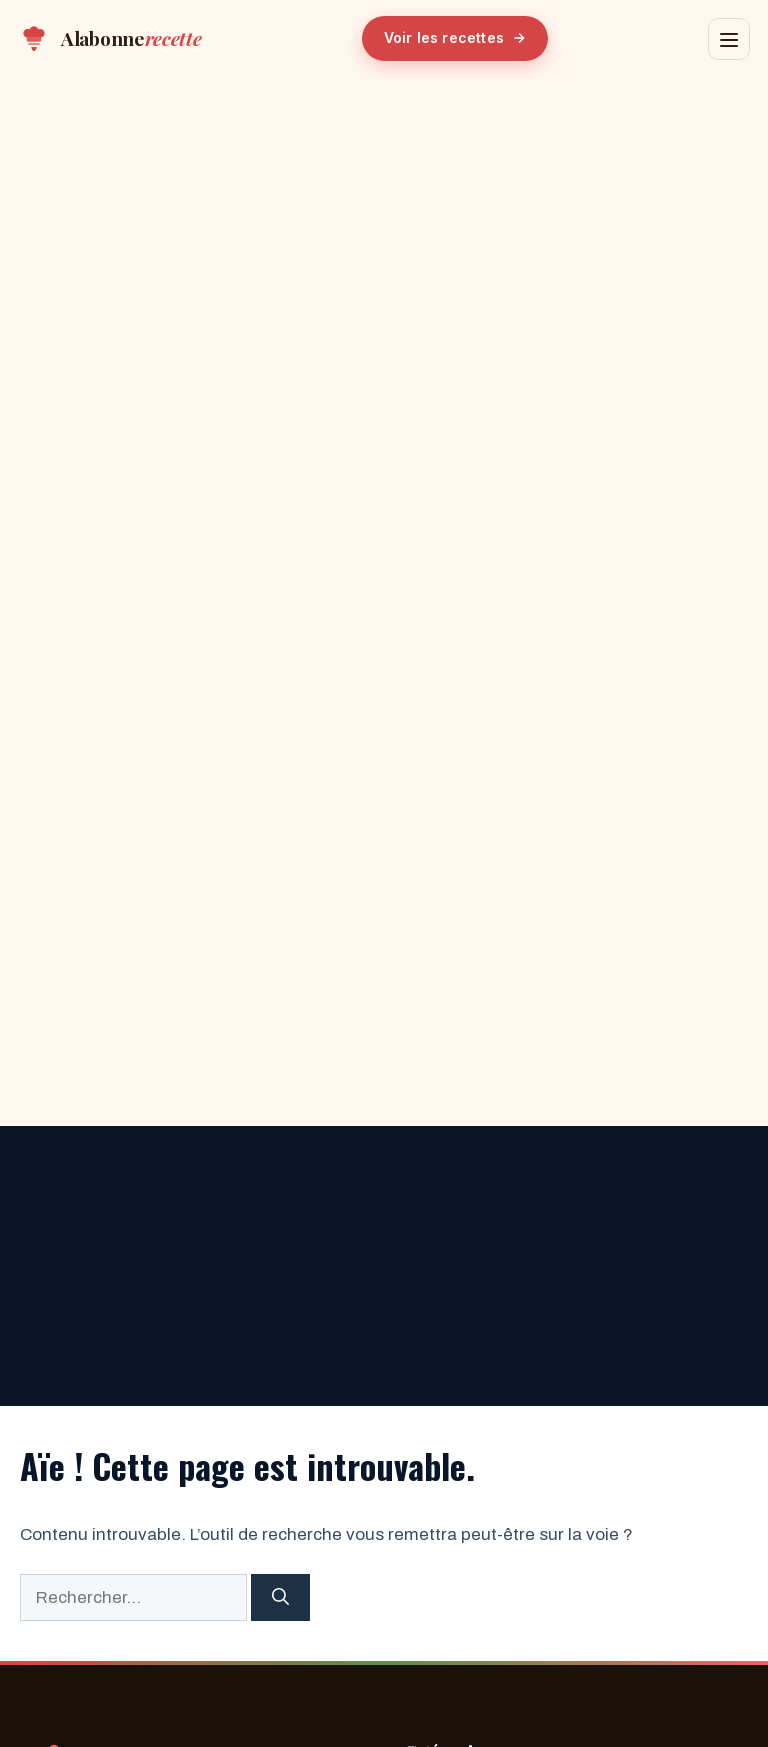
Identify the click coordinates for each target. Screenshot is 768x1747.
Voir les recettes (455, 37)
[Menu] (729, 39)
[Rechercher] (280, 1598)
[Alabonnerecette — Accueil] (110, 39)
